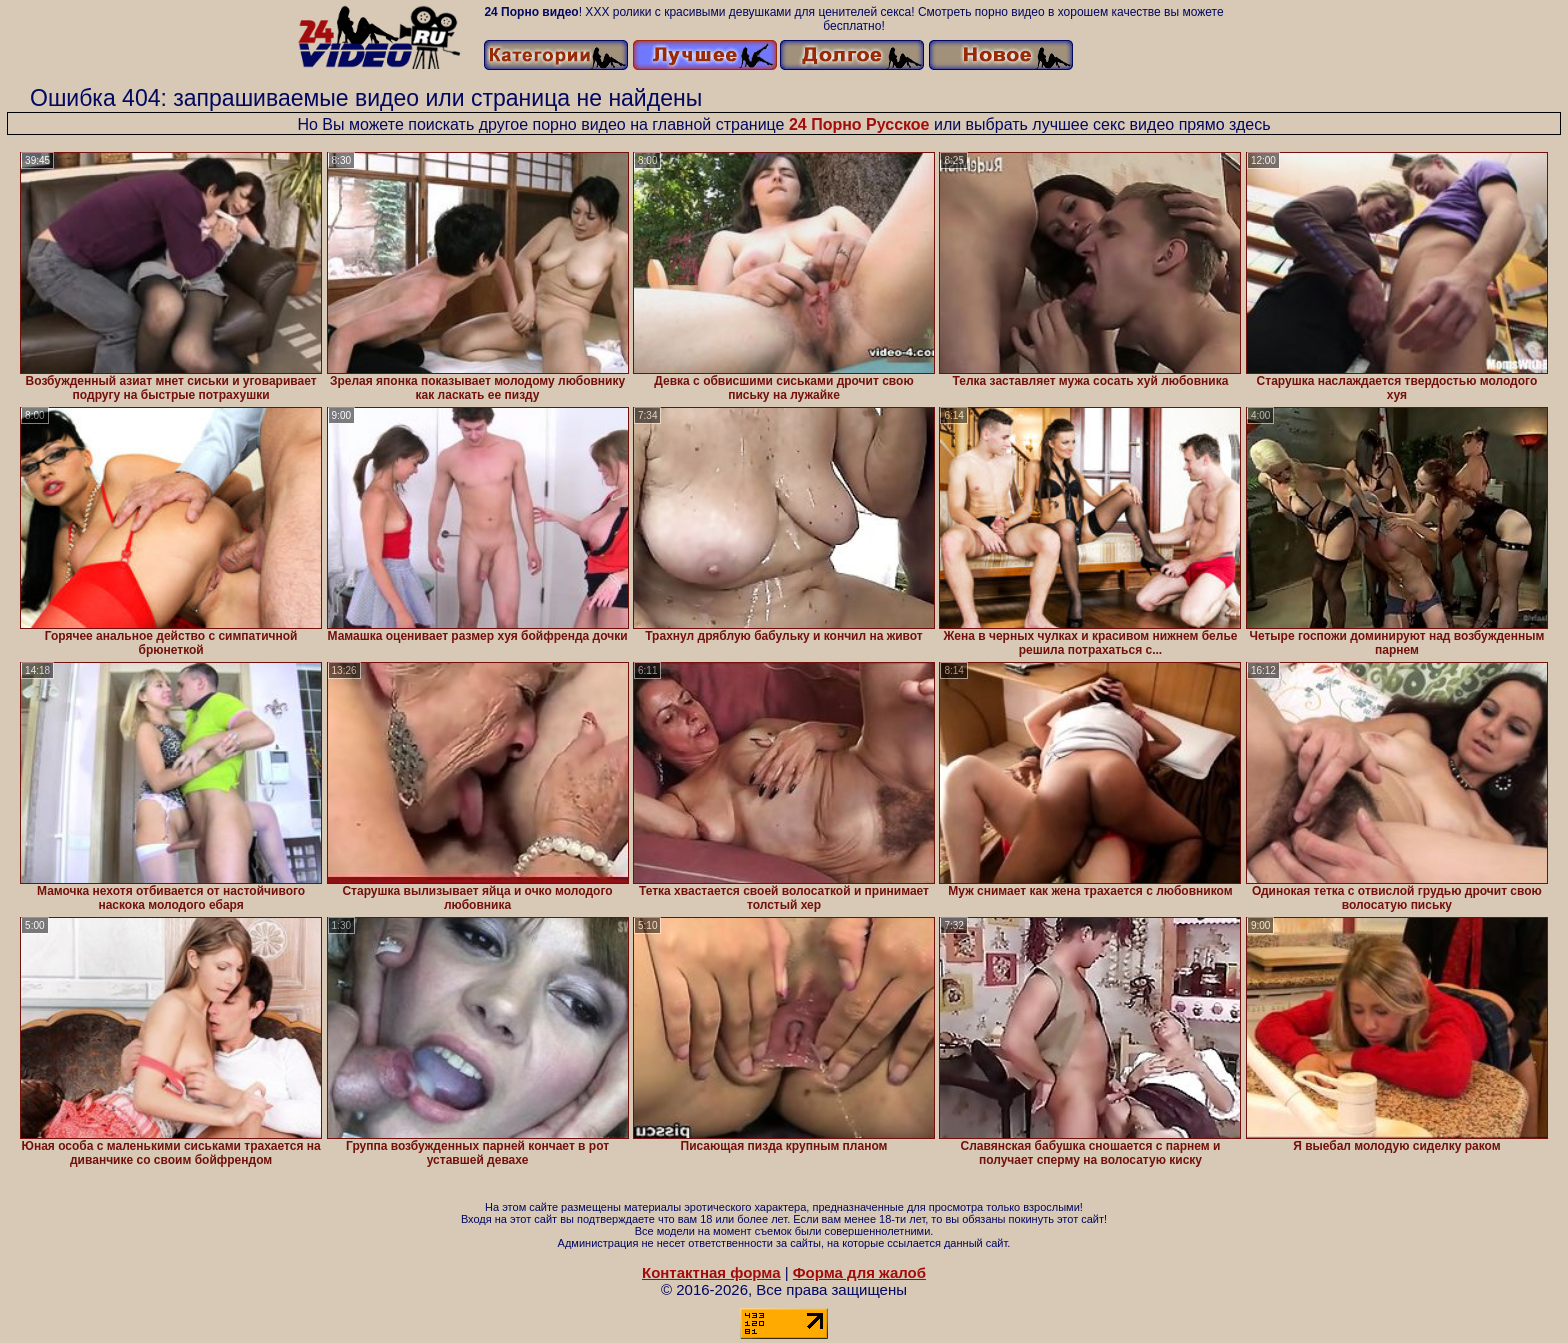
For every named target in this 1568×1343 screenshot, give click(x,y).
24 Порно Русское (859, 124)
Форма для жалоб (859, 1272)
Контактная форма (711, 1272)
